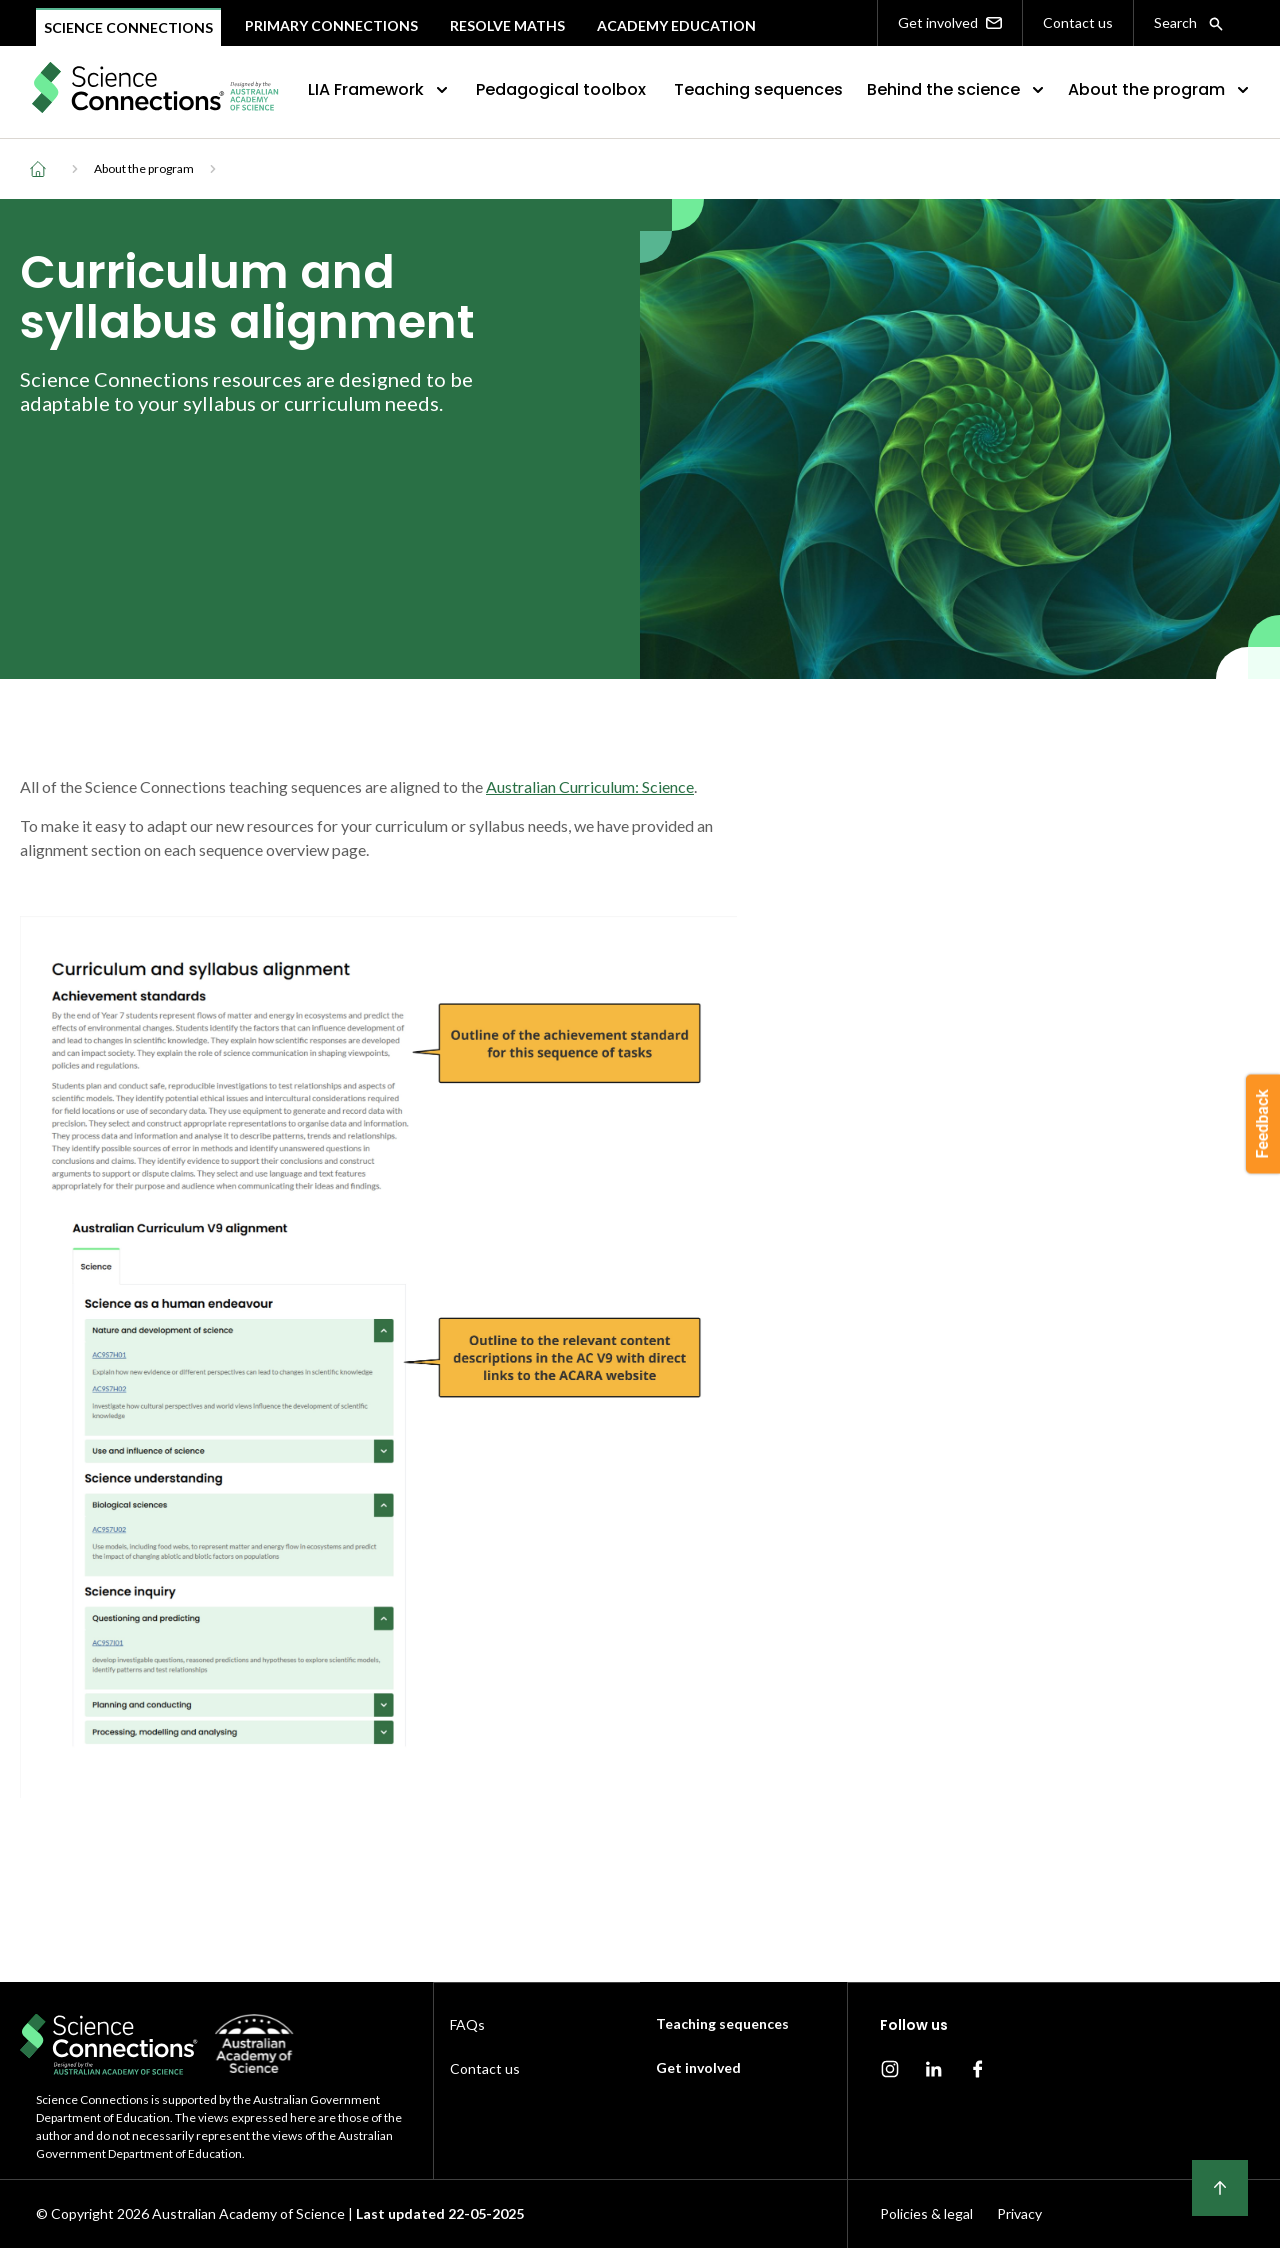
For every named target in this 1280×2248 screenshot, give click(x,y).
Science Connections (128, 27)
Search (1189, 23)
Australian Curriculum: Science (590, 786)
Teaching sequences (758, 89)
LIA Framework (380, 89)
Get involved (950, 23)
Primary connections (331, 25)
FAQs (467, 2024)
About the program (1160, 89)
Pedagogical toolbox (561, 89)
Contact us (1078, 22)
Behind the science (957, 89)
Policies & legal (926, 2213)
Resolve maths (507, 25)
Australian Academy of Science (248, 2213)
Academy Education (676, 25)
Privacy (1019, 2213)
